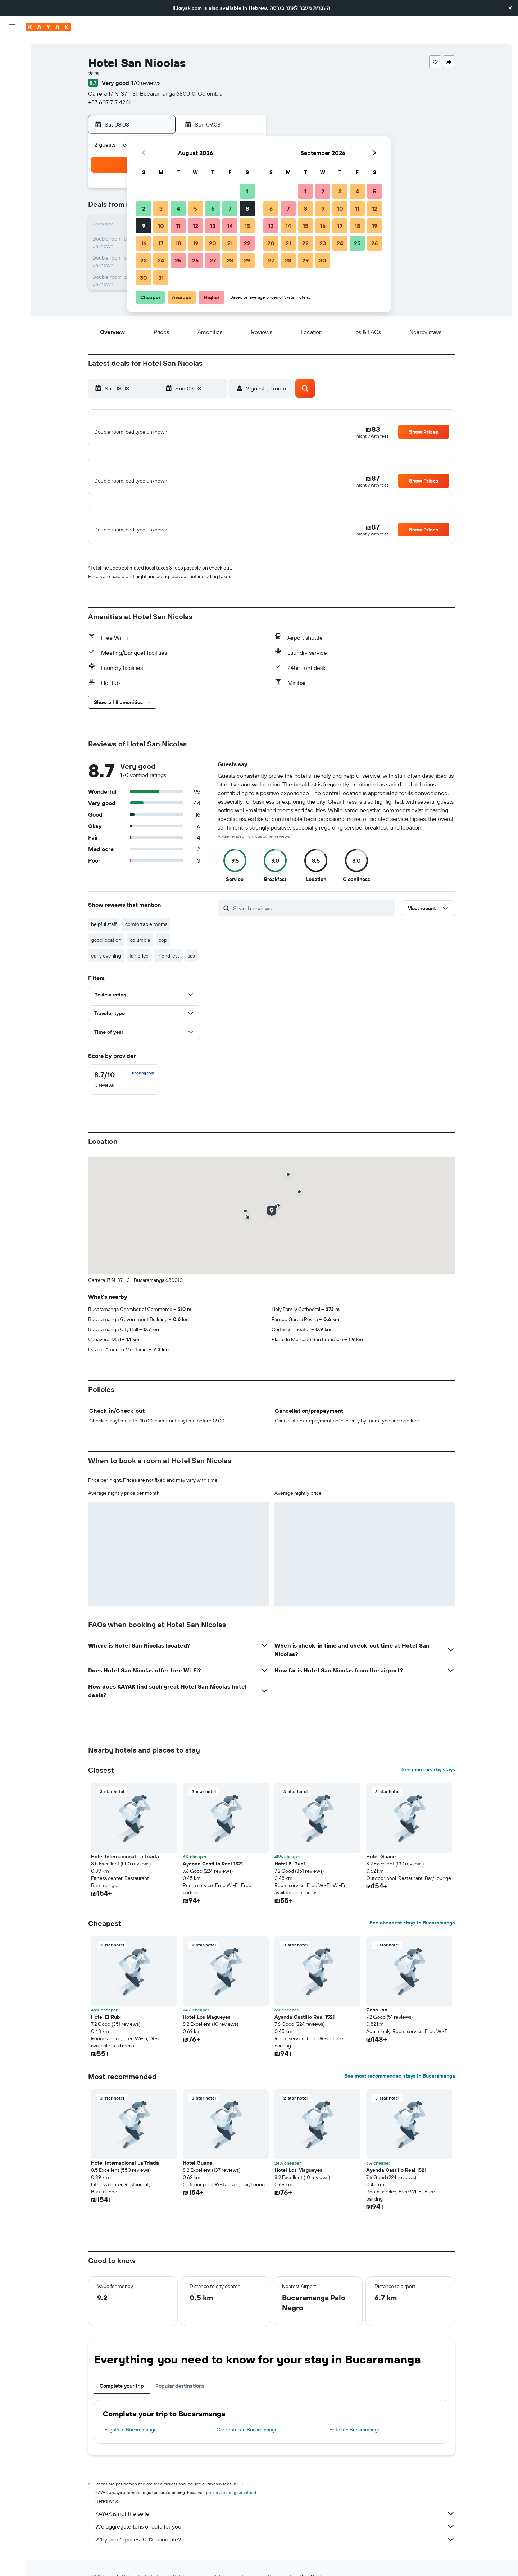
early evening (106, 968)
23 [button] (143, 260)
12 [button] (195, 225)
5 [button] (195, 208)
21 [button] (230, 243)
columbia (140, 952)
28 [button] (230, 260)
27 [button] (213, 260)
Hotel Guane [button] (381, 1868)
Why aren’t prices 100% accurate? (275, 2551)
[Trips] (12, 150)
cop (163, 952)
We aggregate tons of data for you (275, 2538)
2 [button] (143, 208)
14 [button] (230, 225)
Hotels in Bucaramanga (354, 2442)
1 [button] (247, 191)
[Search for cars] (12, 79)
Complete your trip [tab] (122, 2398)
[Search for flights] (12, 49)
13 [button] (212, 225)
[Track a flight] (12, 115)
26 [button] (195, 260)
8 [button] (247, 208)
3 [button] (161, 208)
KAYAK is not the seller (275, 2525)
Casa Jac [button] (376, 2022)
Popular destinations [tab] (179, 2398)
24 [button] (161, 260)
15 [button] (247, 225)
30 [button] (143, 277)
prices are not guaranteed (231, 2504)
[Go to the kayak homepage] (48, 27)
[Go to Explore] (12, 99)
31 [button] (161, 277)
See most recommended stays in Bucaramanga (399, 2088)
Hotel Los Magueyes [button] (207, 2029)
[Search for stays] (12, 64)
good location (106, 952)
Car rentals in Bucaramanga (247, 2442)
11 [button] (178, 225)
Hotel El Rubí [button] (289, 1876)
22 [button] (247, 243)
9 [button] (143, 225)
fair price (139, 968)
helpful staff (104, 936)
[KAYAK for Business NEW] (12, 130)
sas (191, 968)
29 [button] (247, 260)
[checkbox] (124, 1092)
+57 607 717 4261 (109, 102)
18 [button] (178, 243)
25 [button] (178, 260)
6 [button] (212, 208)
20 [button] (212, 243)
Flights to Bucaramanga (130, 2442)
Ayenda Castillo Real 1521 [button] (213, 1876)
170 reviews (145, 82)
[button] (510, 8)
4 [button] (178, 208)
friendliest (168, 968)
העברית (321, 8)
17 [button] (160, 243)
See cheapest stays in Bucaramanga (412, 1935)
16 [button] (143, 243)
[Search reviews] (312, 920)
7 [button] (229, 208)
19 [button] (195, 243)
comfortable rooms (146, 936)
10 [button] (161, 225)
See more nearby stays (428, 1781)
